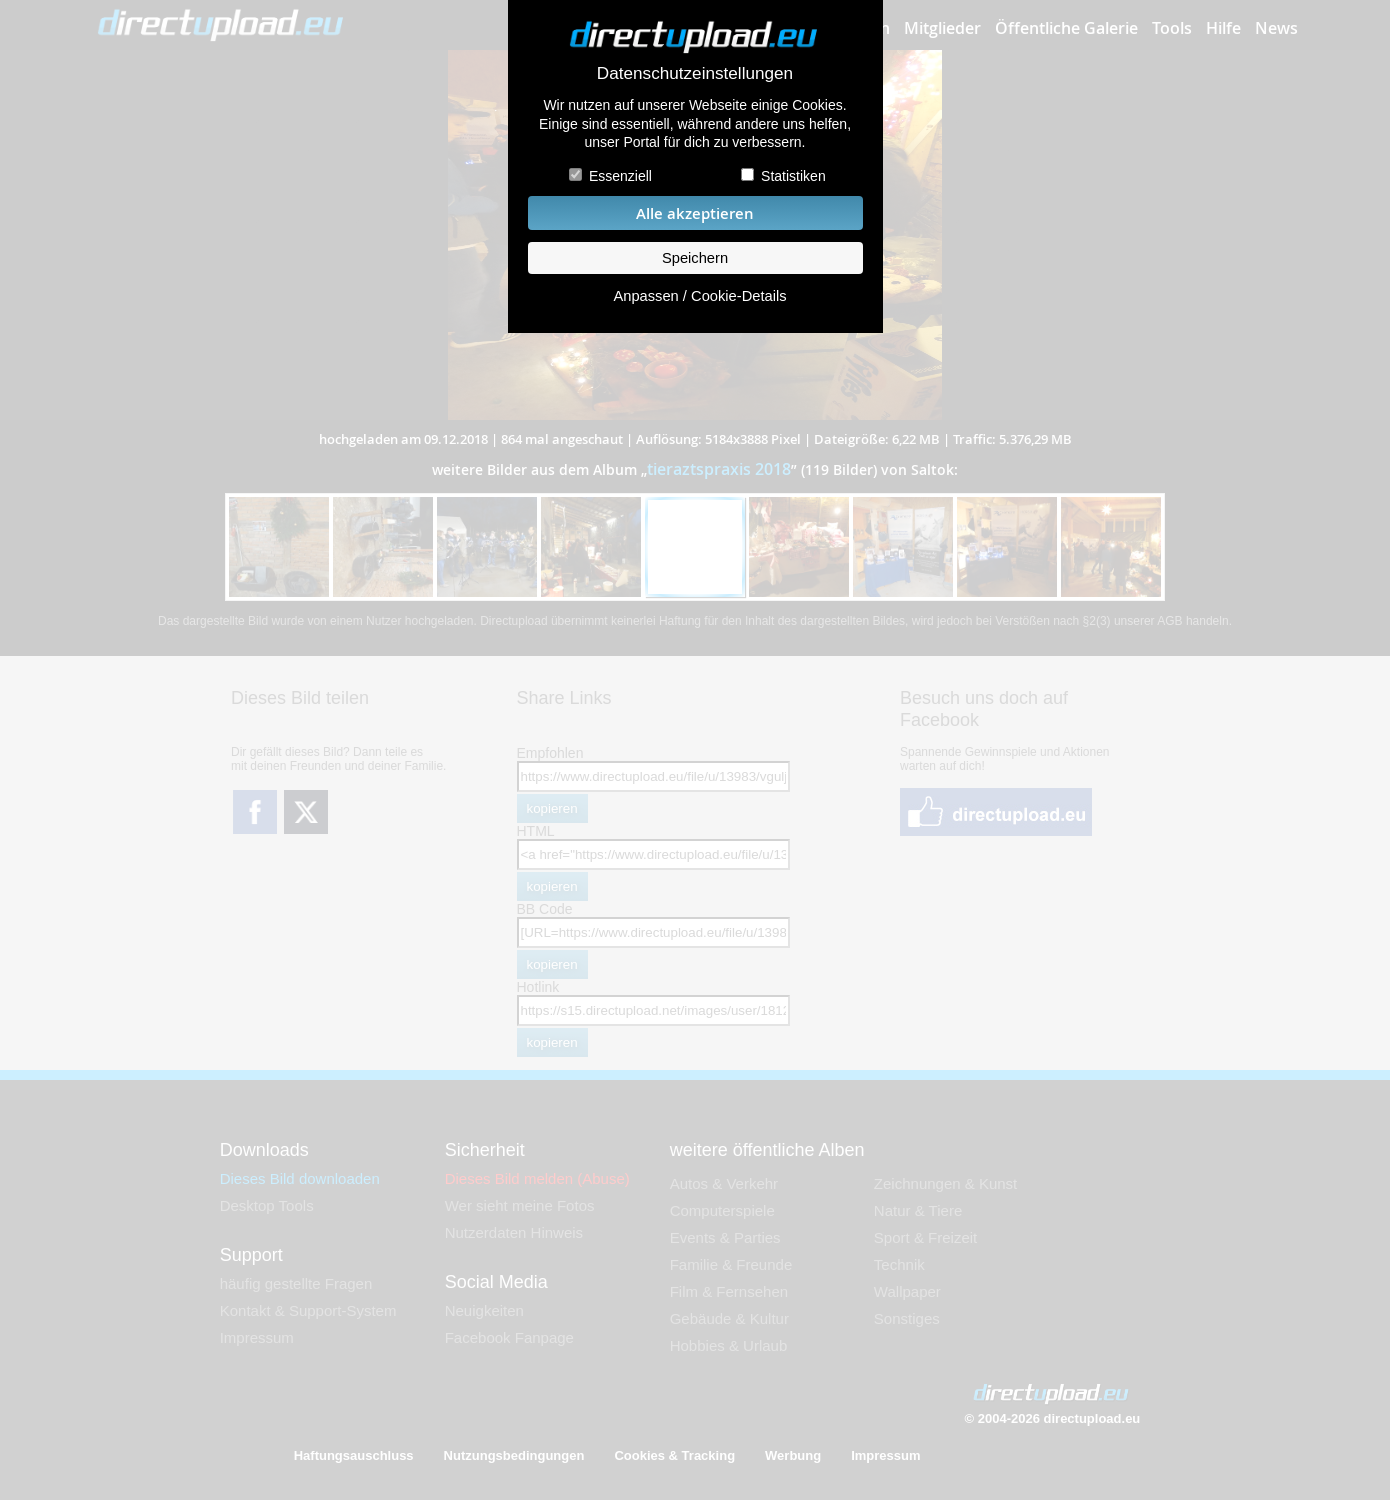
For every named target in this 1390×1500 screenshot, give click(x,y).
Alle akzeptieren (695, 213)
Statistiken (793, 176)
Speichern (695, 258)
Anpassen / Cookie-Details (699, 296)
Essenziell (620, 176)
